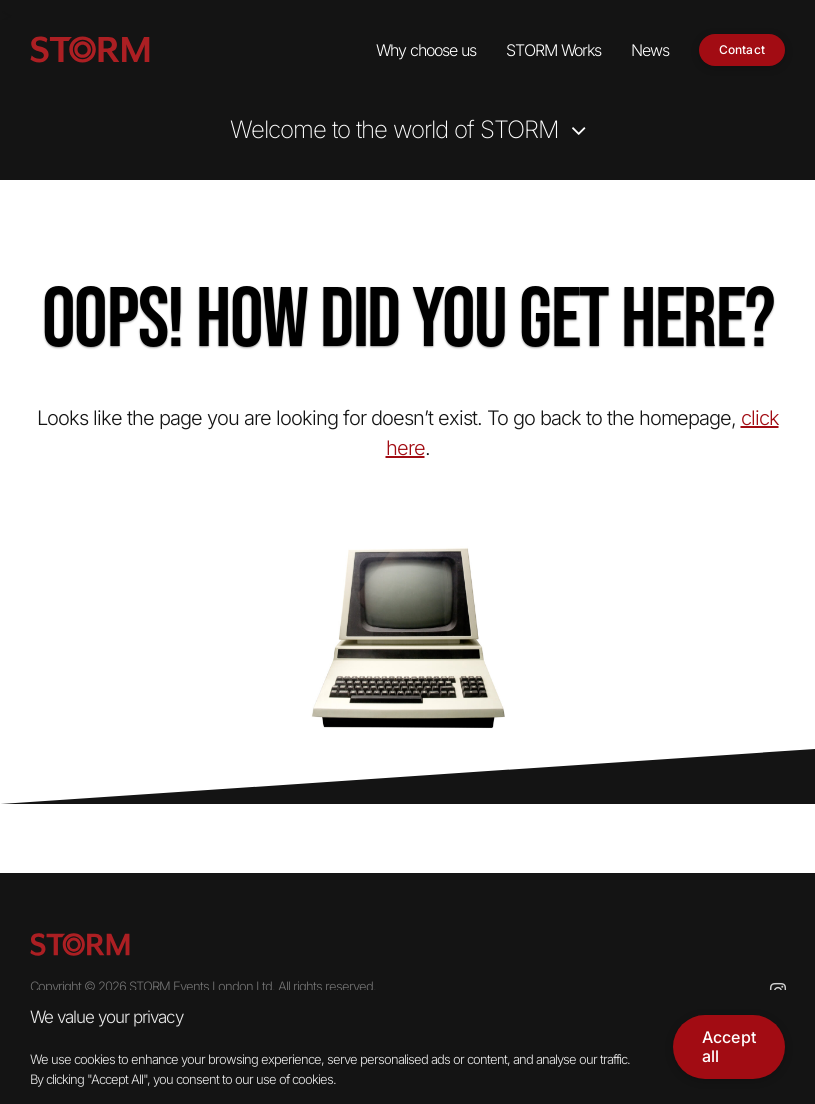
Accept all (729, 1046)
